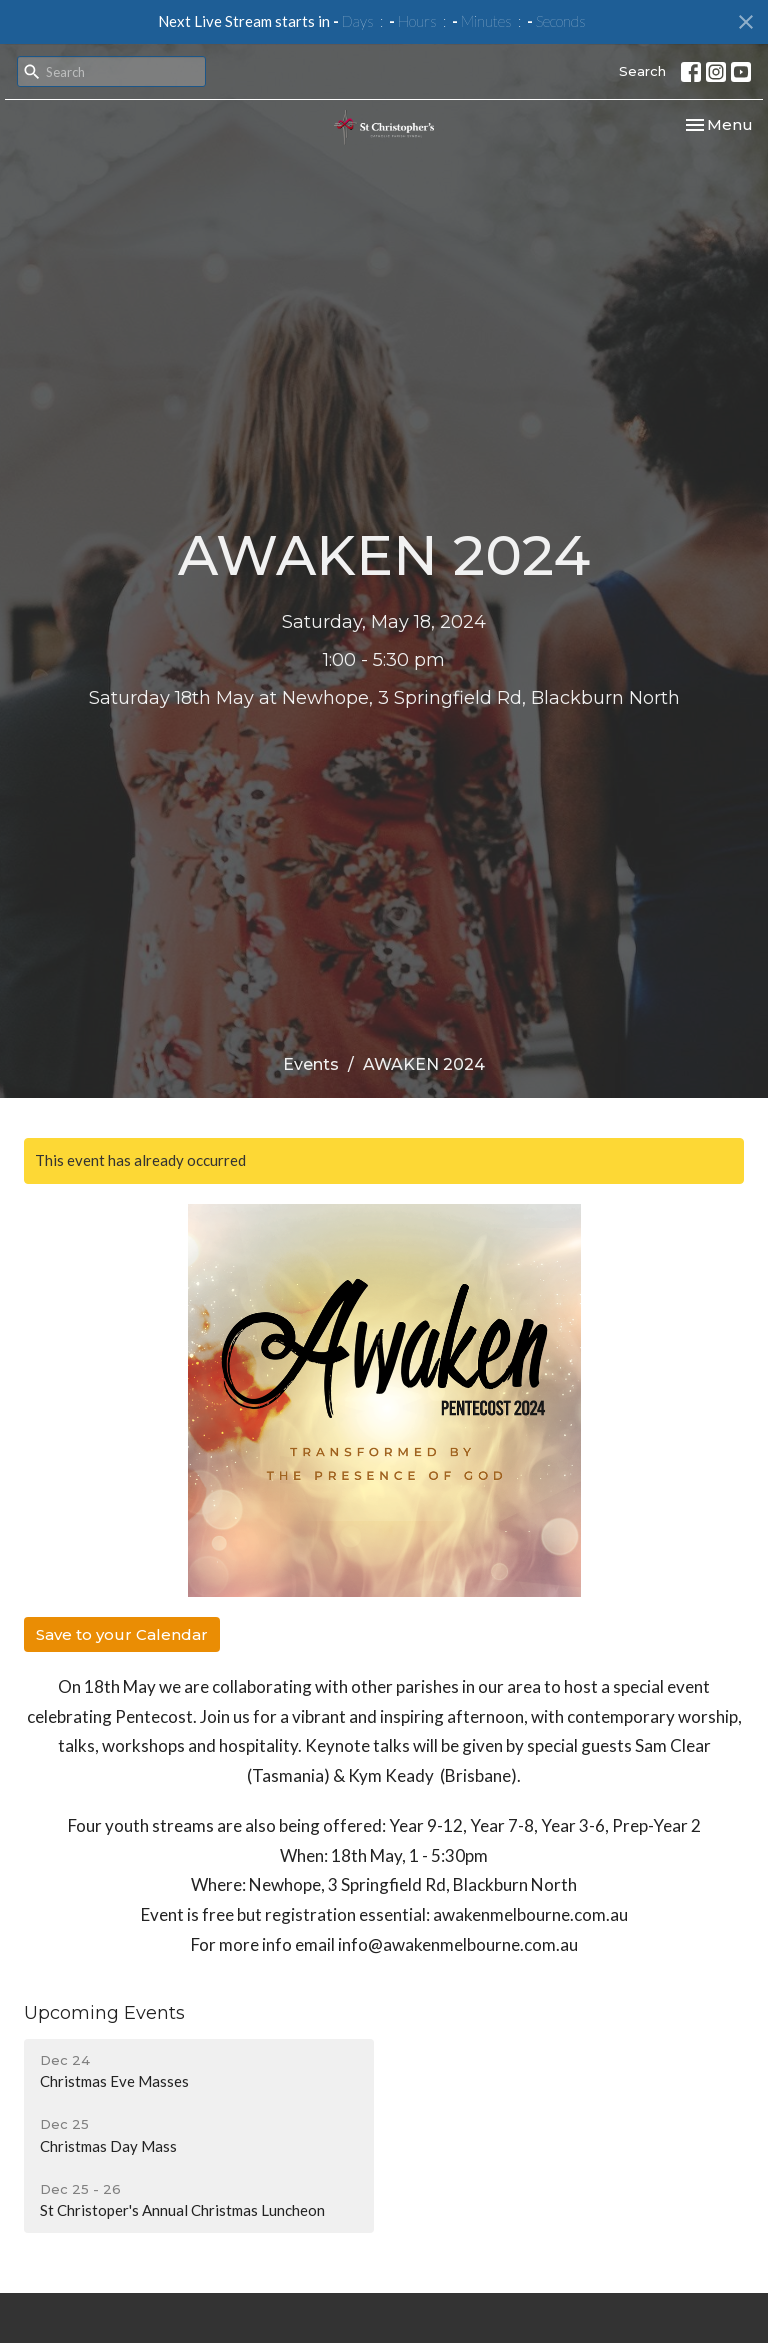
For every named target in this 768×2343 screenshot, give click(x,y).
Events (311, 1064)
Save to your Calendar (122, 1634)
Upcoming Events (104, 2013)
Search (642, 71)
